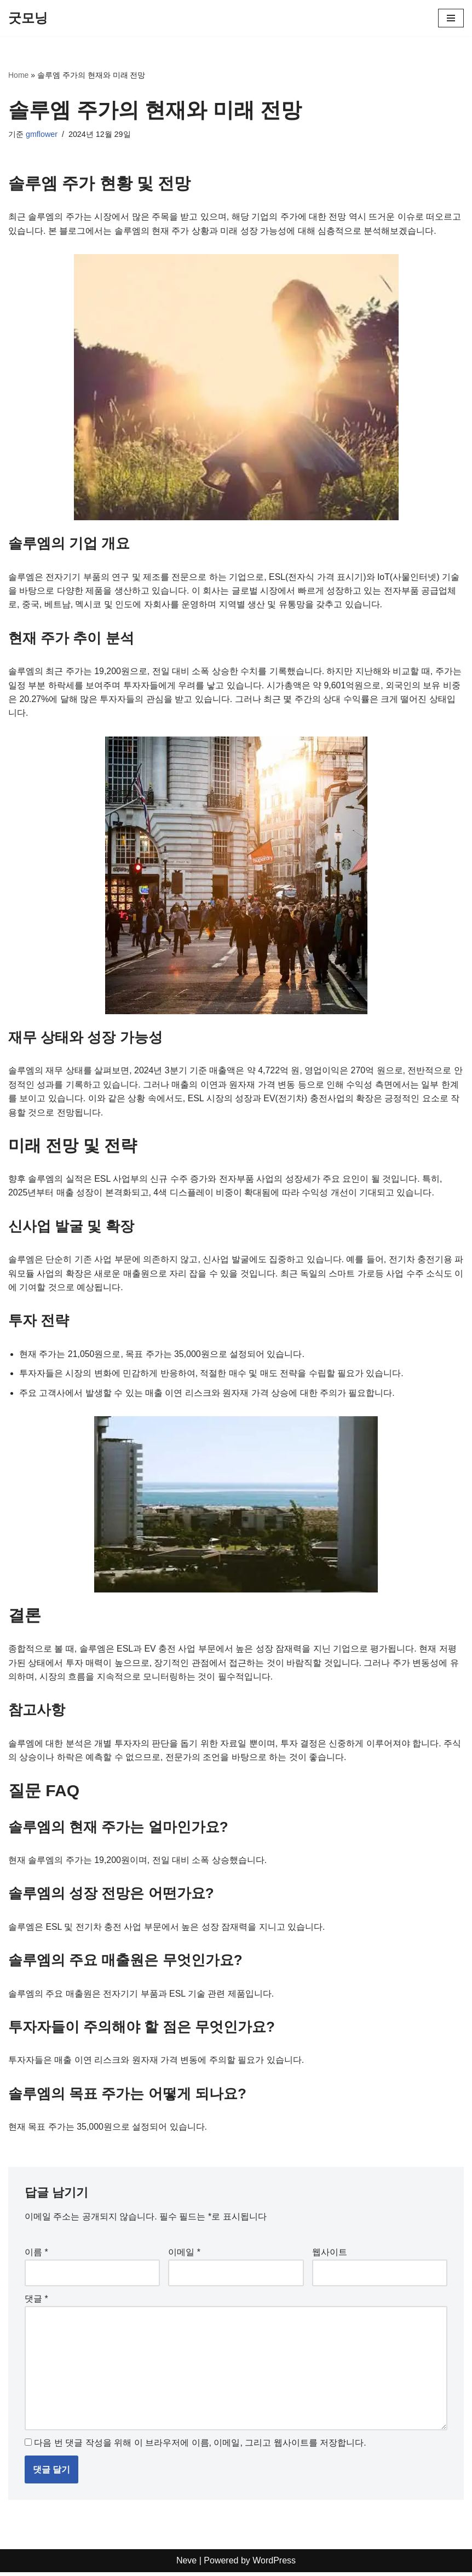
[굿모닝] (28, 18)
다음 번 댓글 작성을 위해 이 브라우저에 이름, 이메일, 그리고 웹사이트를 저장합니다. (200, 2446)
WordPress (274, 2564)
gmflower (41, 134)
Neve (186, 2564)
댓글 (36, 2302)
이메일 (184, 2255)
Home (18, 75)
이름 (36, 2255)
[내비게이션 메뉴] (451, 18)
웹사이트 (329, 2255)
